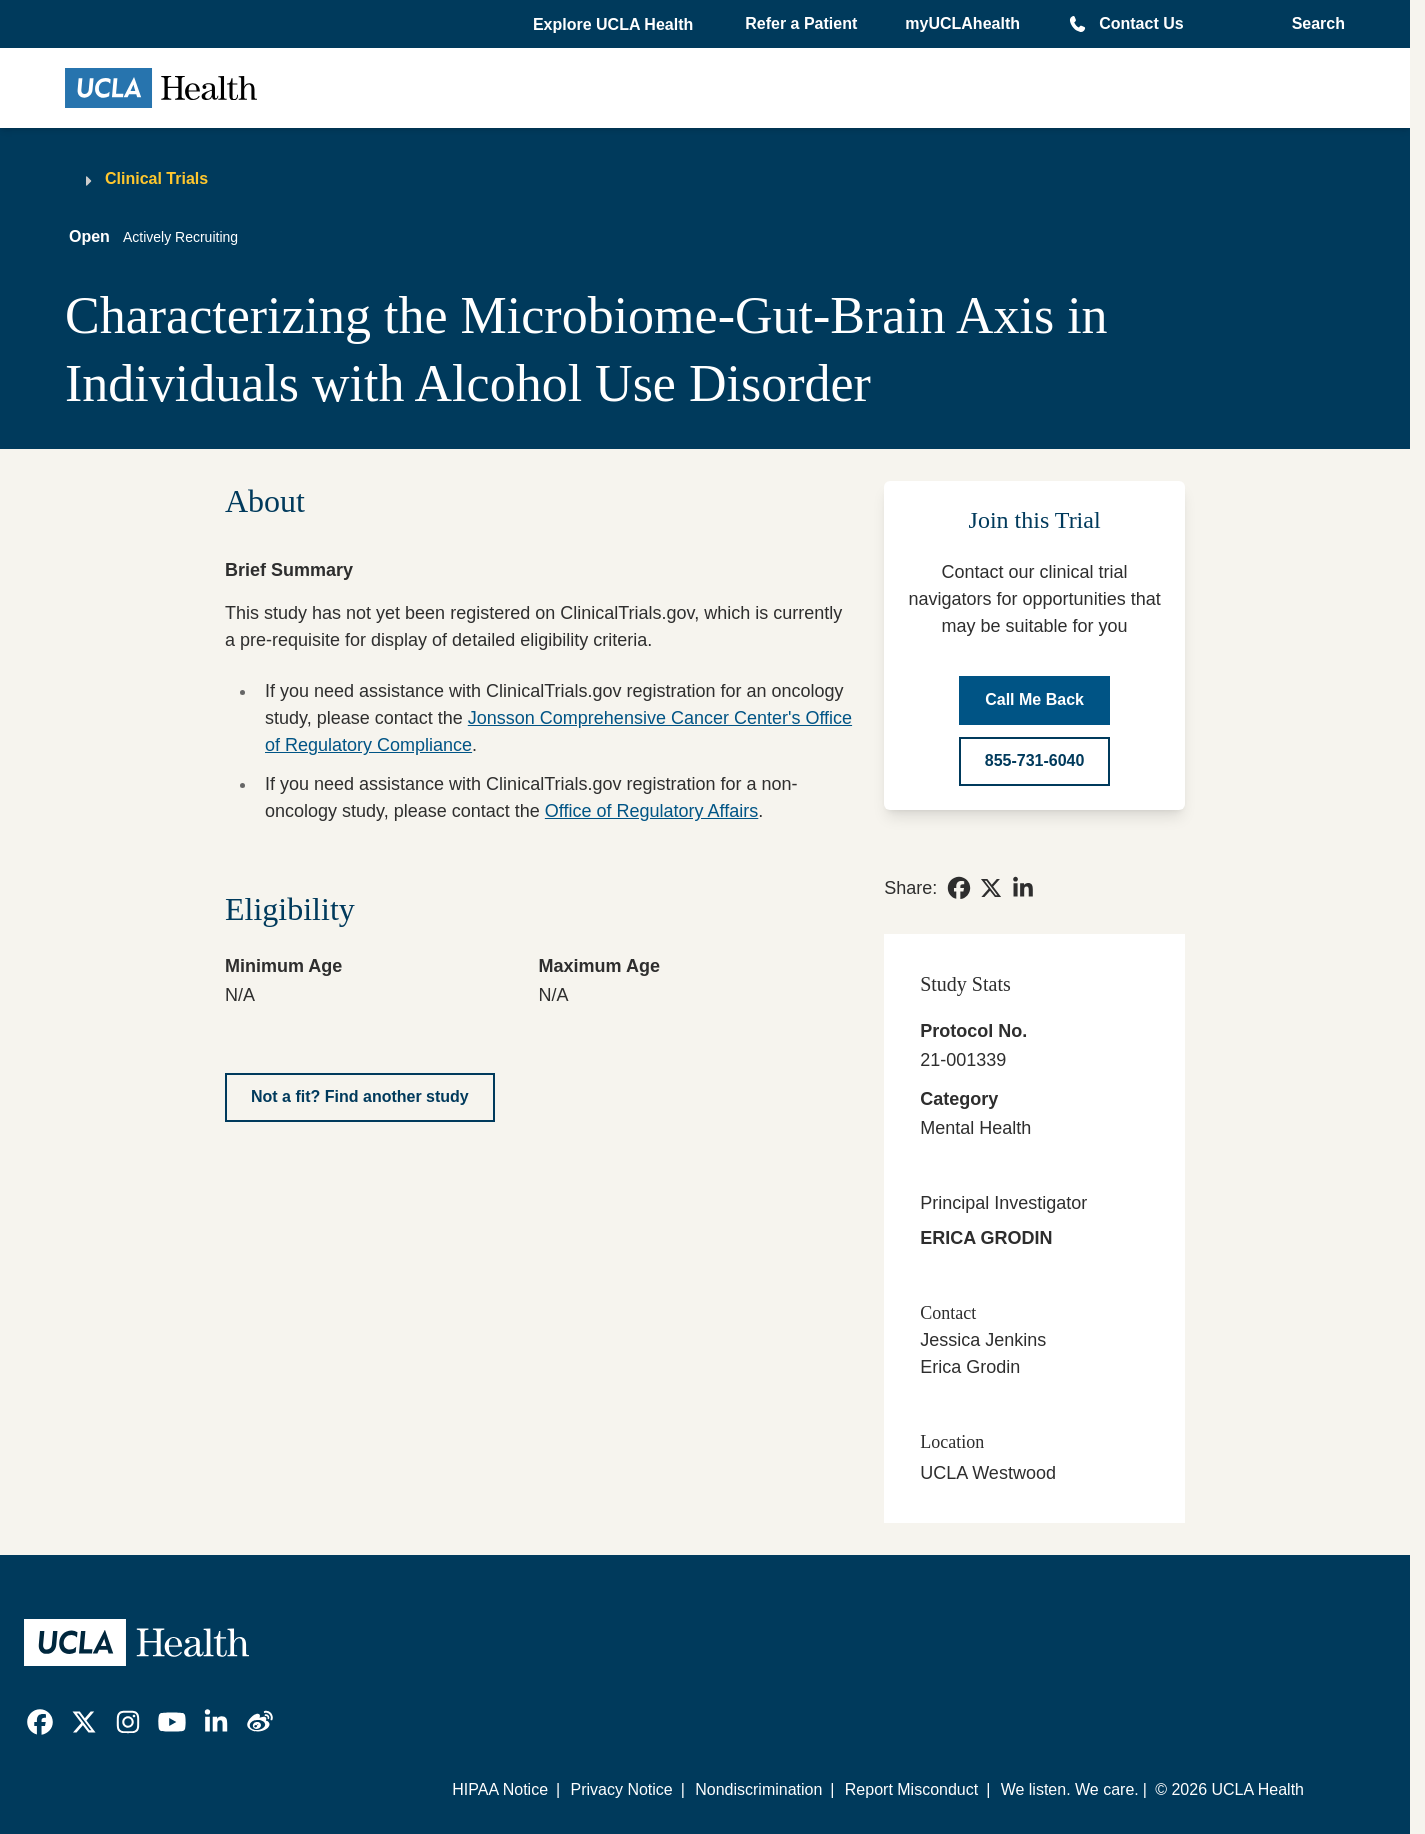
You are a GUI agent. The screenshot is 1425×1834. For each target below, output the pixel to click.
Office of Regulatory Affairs (651, 811)
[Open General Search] (1312, 24)
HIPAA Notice (500, 1789)
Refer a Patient (801, 23)
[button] (615, 25)
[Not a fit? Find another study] (360, 1097)
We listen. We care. (1070, 1789)
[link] (959, 888)
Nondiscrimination (758, 1789)
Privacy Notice (621, 1789)
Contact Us (1141, 23)
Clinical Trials (156, 178)
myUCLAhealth (962, 23)
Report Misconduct (911, 1789)
